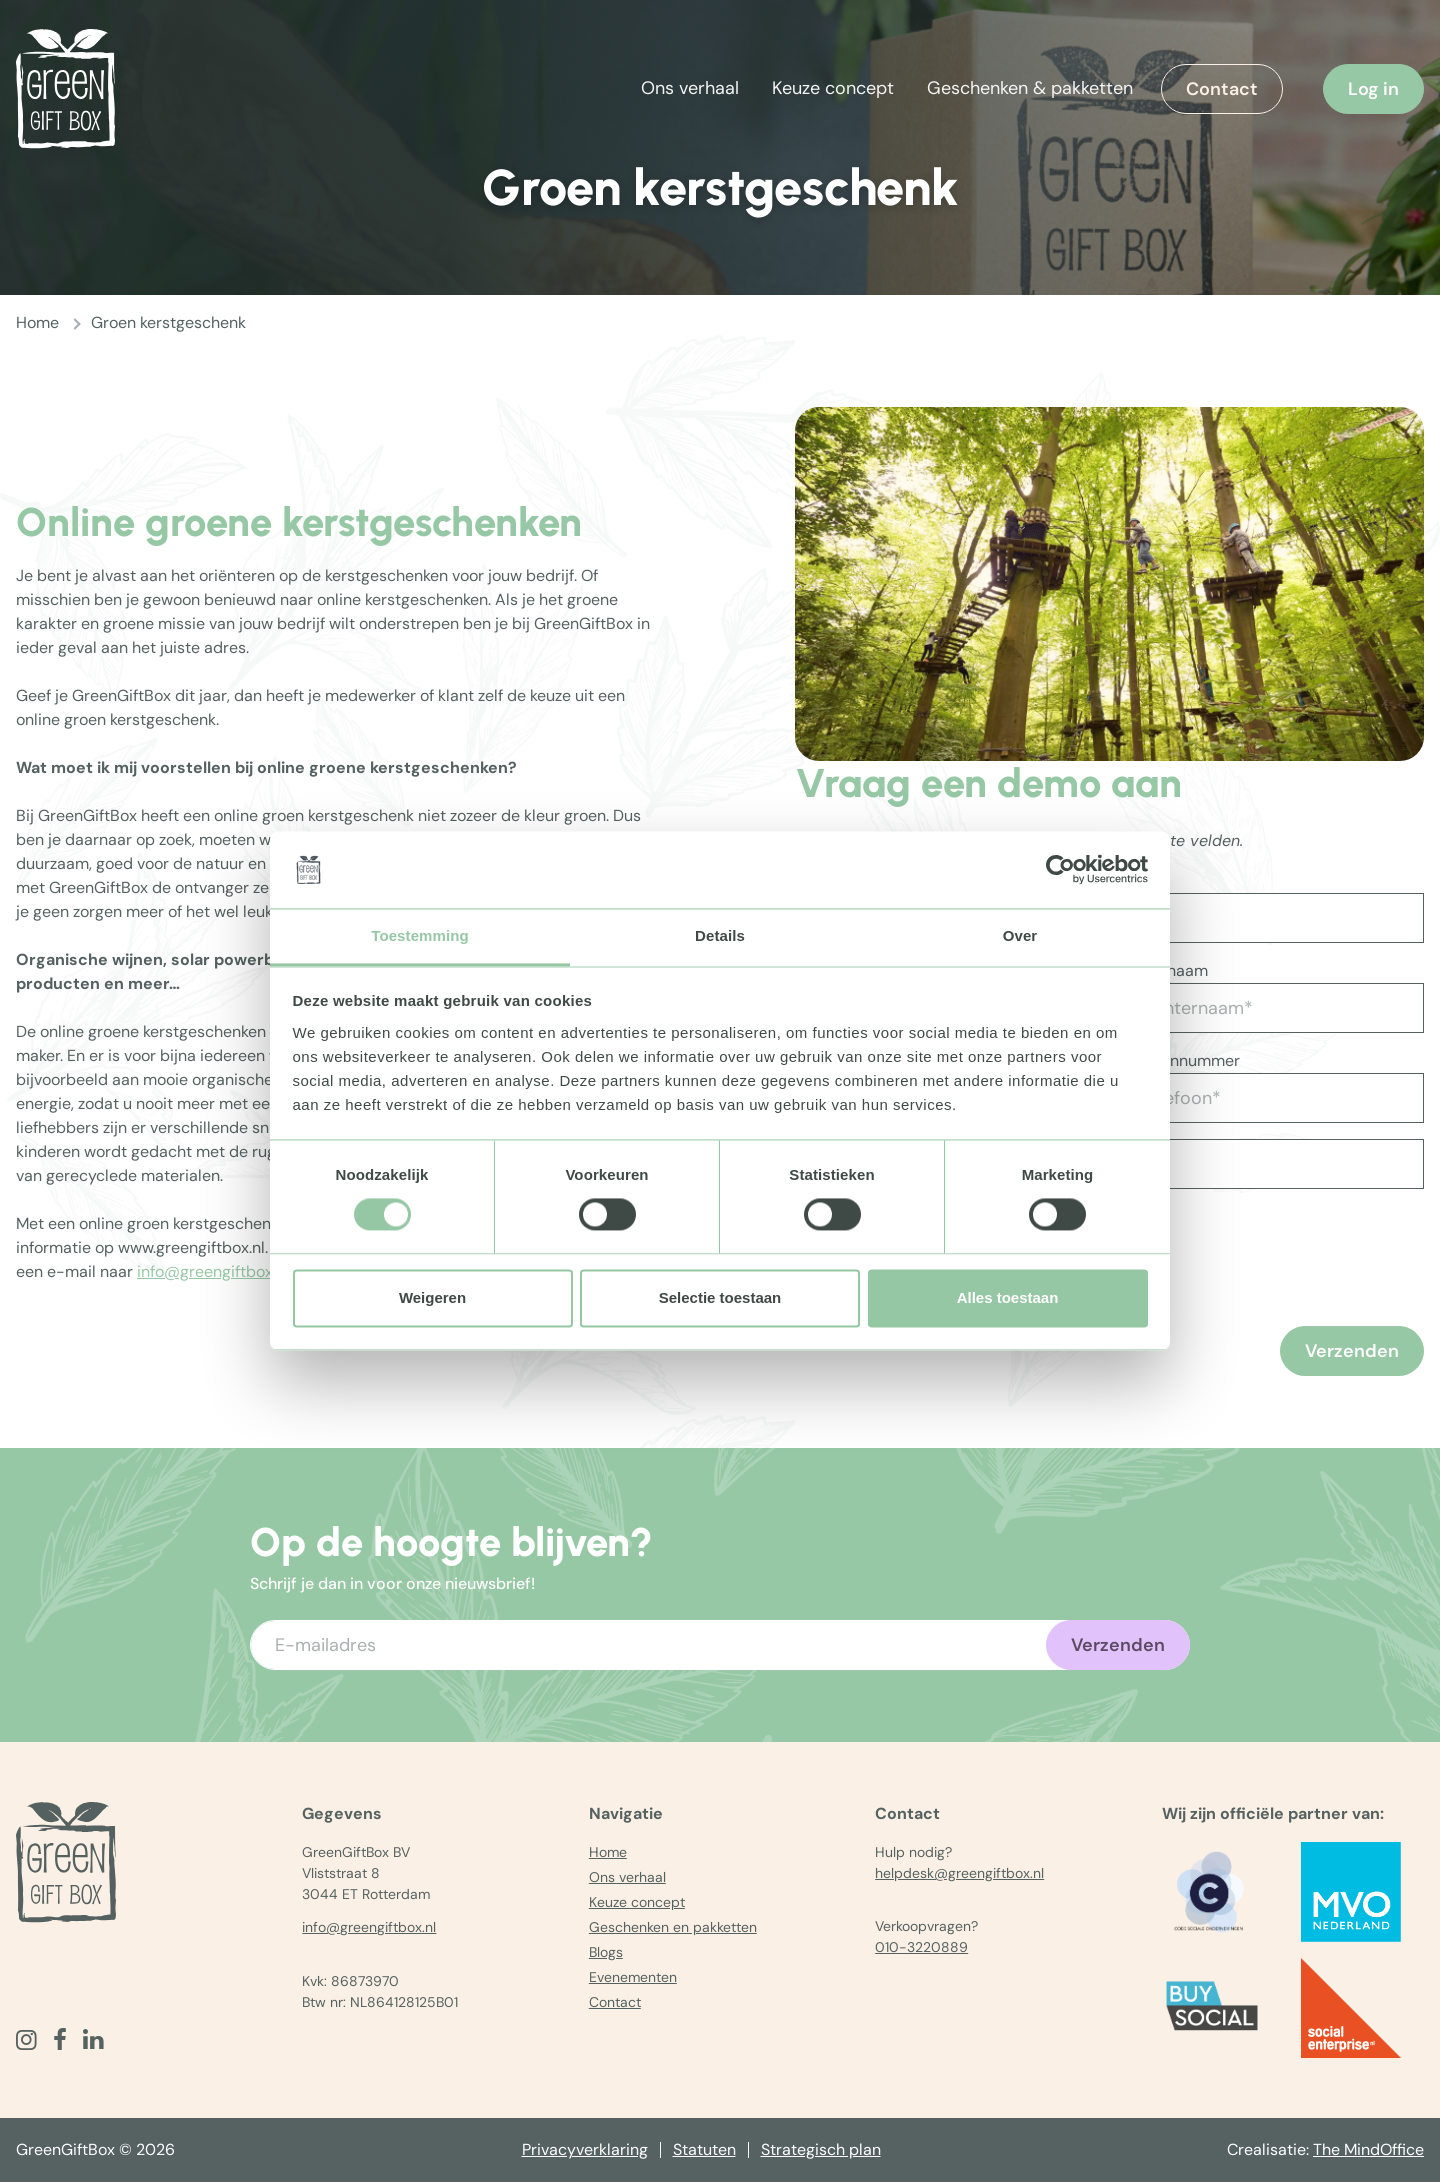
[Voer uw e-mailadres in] (720, 1645)
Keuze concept (833, 88)
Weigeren (432, 1297)
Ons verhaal (690, 88)
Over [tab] (1020, 935)
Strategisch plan (821, 2149)
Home (37, 322)
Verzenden (1352, 1351)
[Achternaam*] (1270, 1008)
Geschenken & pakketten (1030, 88)
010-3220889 (921, 1947)
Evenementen (633, 1977)
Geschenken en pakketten (673, 1927)
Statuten (704, 2149)
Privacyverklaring (585, 2149)
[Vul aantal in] (1179, 1164)
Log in (1373, 89)
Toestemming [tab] (420, 935)
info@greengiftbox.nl (213, 1271)
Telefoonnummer (1178, 1060)
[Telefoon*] (1270, 1098)
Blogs (606, 1952)
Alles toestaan (1008, 1297)
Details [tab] (720, 935)
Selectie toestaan (720, 1297)
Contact (1222, 89)
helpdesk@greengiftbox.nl (959, 1873)
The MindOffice (1368, 2149)
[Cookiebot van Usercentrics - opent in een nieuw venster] (1060, 870)
